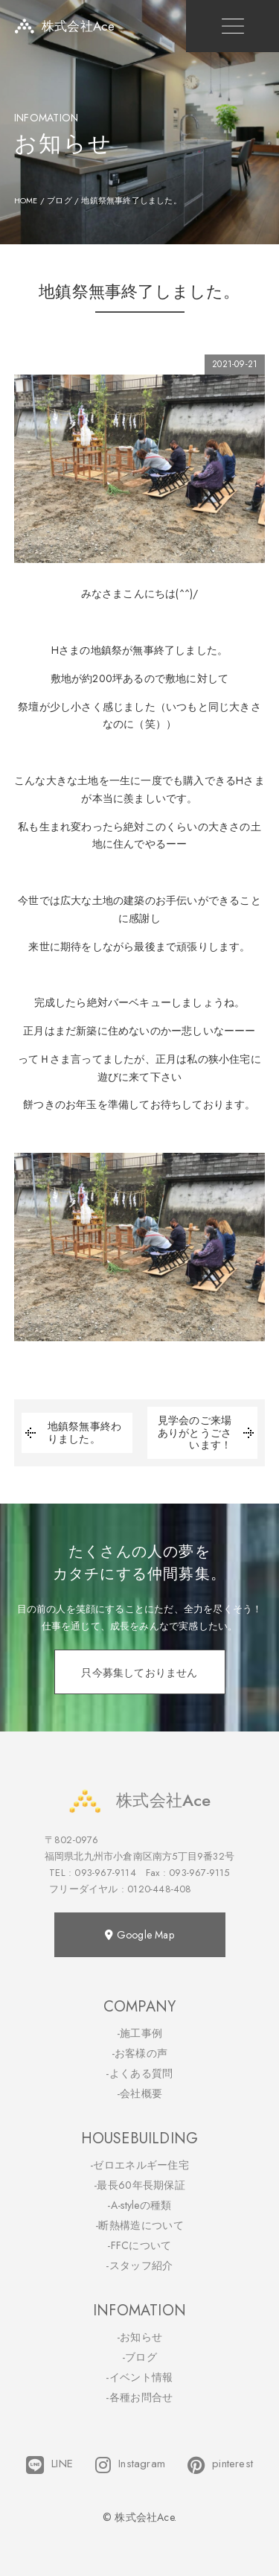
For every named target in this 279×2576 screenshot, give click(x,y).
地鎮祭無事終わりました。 (71, 1433)
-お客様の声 (140, 2053)
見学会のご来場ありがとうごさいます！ (207, 1432)
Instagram (130, 2465)
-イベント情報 (139, 2377)
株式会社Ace (139, 1800)
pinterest (220, 2465)
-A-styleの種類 (139, 2205)
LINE (49, 2465)
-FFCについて (139, 2245)
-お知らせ (140, 2336)
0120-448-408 (159, 1889)
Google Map (139, 1934)
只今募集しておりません (139, 1672)
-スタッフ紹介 (139, 2265)
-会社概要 (140, 2093)
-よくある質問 (139, 2073)
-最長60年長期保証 (139, 2185)
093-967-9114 (104, 1873)
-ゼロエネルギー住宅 (139, 2164)
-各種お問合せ (139, 2397)
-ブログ (139, 2357)
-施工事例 (140, 2033)
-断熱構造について (139, 2225)
